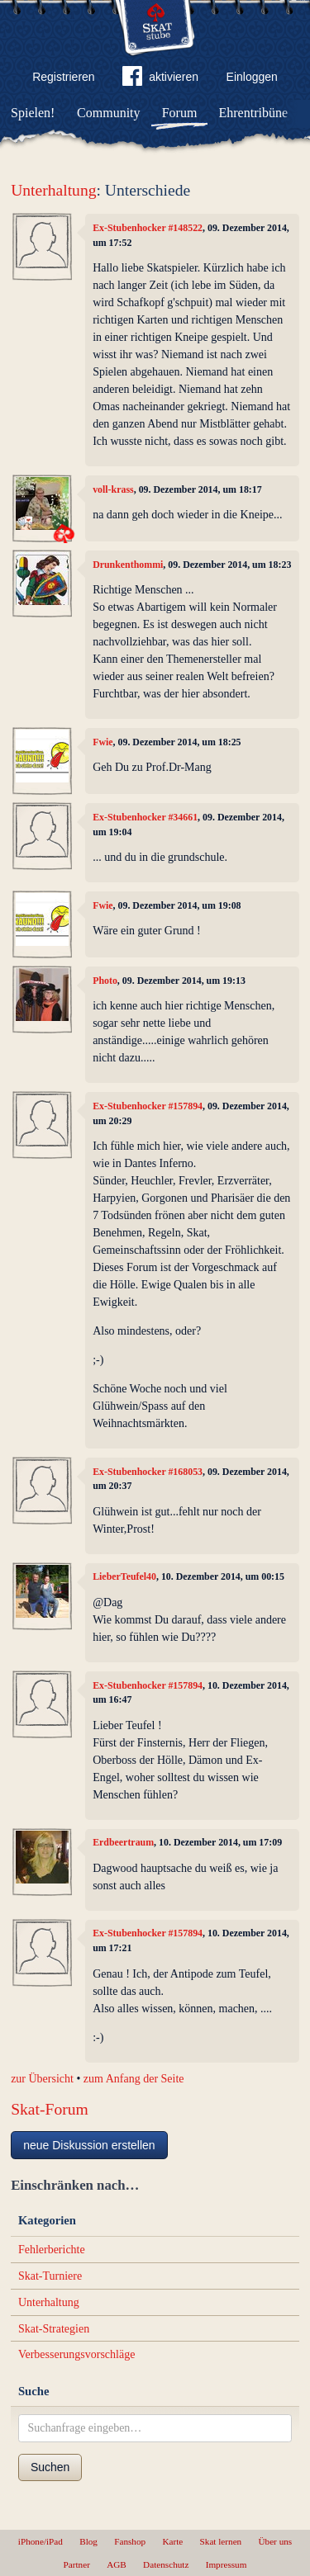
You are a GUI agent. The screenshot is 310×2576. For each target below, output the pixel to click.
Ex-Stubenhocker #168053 (148, 1471)
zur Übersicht (42, 2079)
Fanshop (129, 2541)
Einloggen (252, 76)
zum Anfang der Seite (133, 2079)
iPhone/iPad (40, 2541)
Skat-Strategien (53, 2329)
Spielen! (33, 113)
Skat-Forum (49, 2109)
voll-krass (113, 489)
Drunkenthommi (128, 564)
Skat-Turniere (50, 2276)
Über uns (275, 2541)
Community (108, 113)
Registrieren (63, 76)
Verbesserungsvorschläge (77, 2354)
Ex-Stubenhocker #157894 (148, 1106)
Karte (172, 2541)
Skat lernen (221, 2541)
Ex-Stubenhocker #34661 (145, 817)
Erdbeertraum (123, 1842)
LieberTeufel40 (124, 1576)
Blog (88, 2541)
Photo (105, 980)
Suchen (50, 2467)
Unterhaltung (53, 190)
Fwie (102, 742)
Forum (180, 113)
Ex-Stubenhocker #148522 (148, 228)
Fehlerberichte (51, 2249)
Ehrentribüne (254, 113)
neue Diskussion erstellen (89, 2145)
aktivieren (160, 79)
